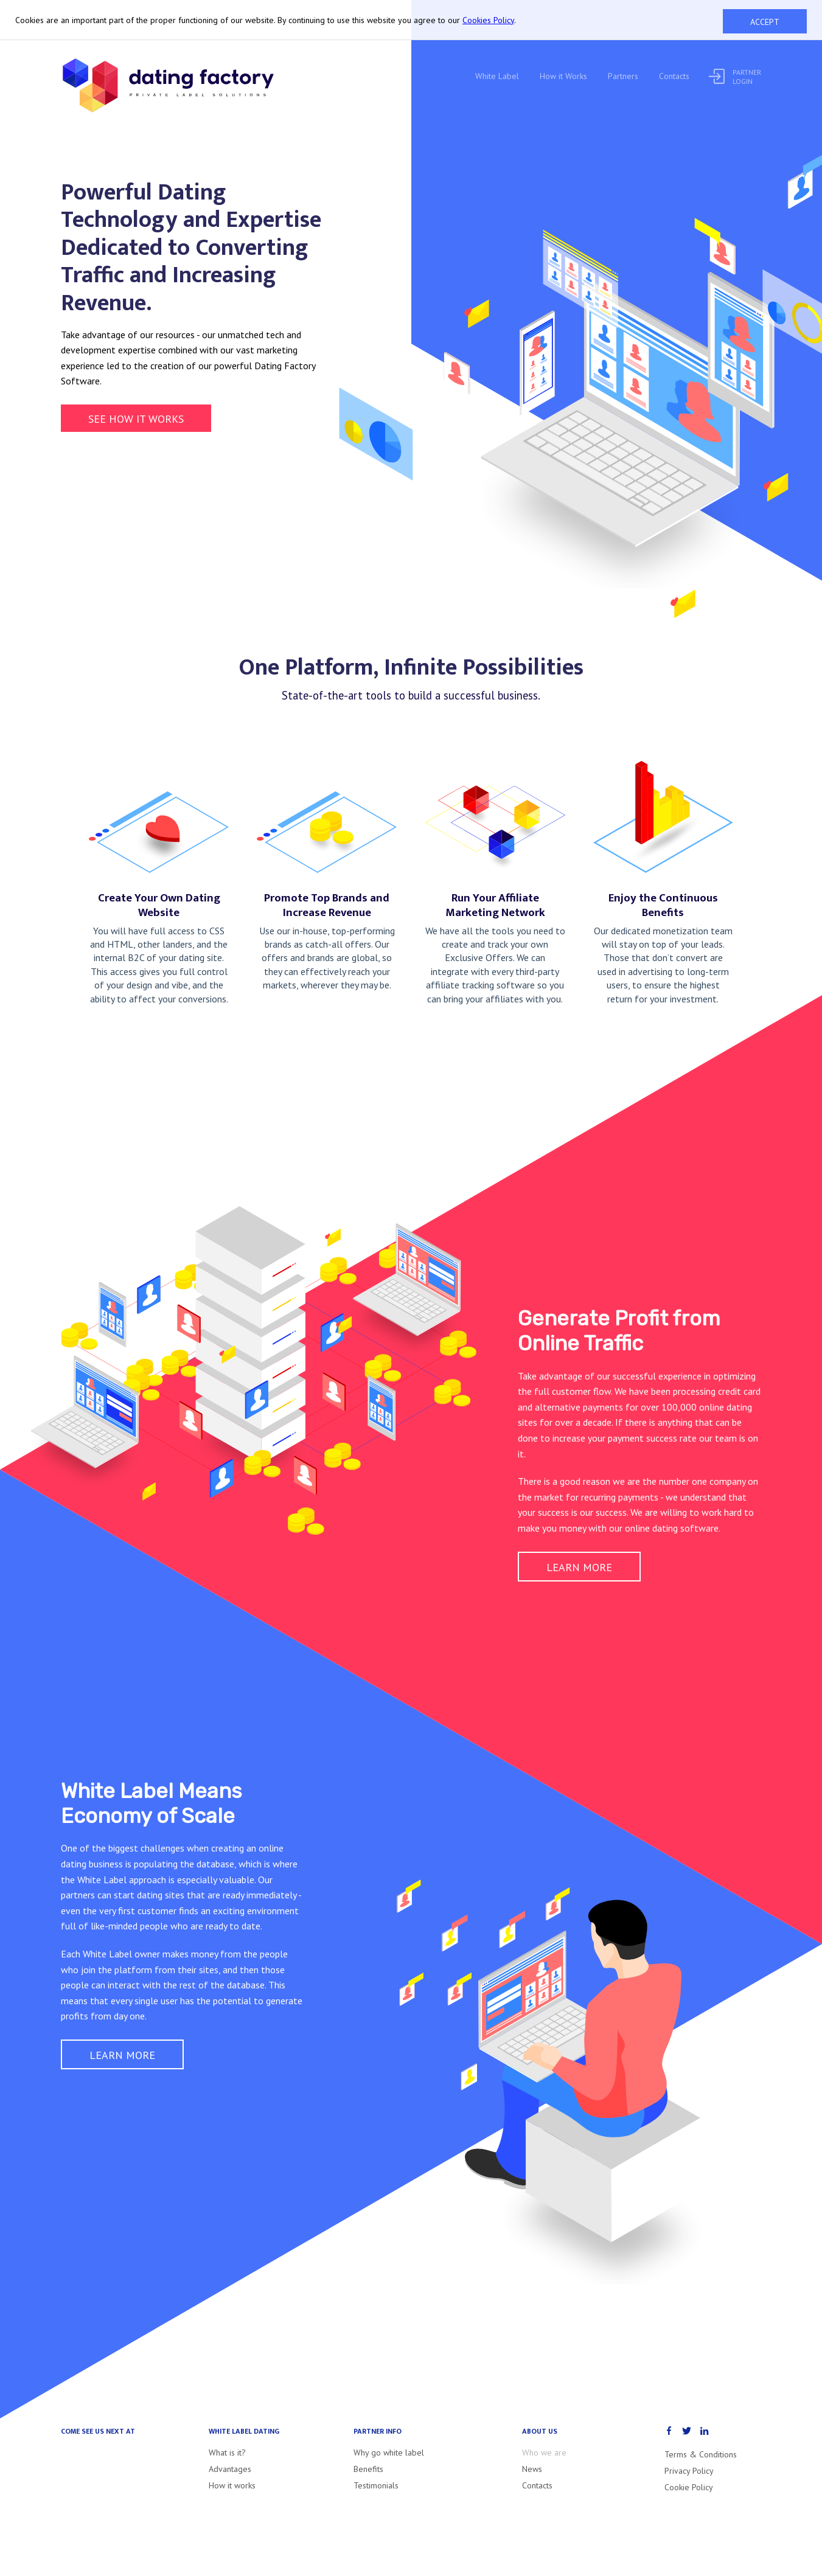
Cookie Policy (688, 2487)
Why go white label (389, 2452)
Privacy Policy (689, 2470)
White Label (497, 76)
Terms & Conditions (700, 2454)
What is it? (227, 2452)
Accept (764, 21)
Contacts (674, 76)
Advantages (230, 2468)
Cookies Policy (488, 20)
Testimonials (376, 2485)
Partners (623, 76)
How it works (232, 2485)
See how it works (136, 419)
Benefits (368, 2468)
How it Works (563, 76)
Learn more (579, 1567)
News (532, 2468)
